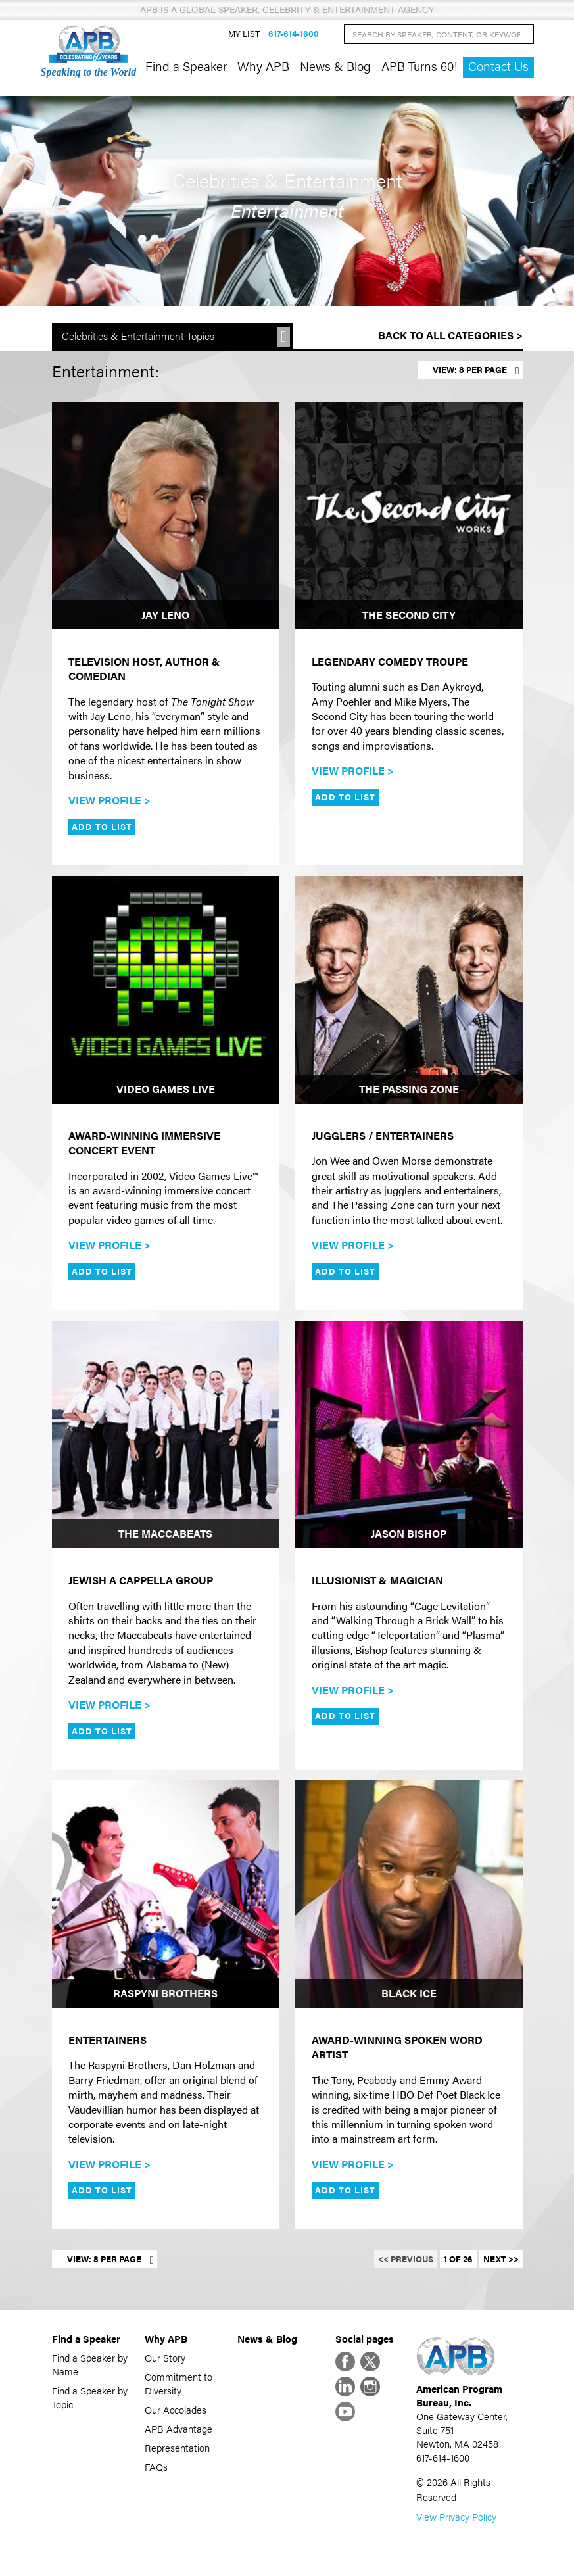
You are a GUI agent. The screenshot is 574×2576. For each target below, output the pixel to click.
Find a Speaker (186, 66)
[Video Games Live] (165, 990)
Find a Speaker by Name (90, 2364)
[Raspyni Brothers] (165, 1894)
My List (244, 33)
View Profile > (109, 800)
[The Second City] (409, 515)
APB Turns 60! (419, 66)
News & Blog (335, 66)
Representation (177, 2447)
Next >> (501, 2259)
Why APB (263, 66)
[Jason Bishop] (409, 1434)
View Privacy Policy (456, 2516)
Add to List (102, 827)
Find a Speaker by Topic (90, 2397)
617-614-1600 (293, 33)
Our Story (165, 2357)
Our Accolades (175, 2409)
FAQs (156, 2466)
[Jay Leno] (165, 515)
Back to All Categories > (450, 335)
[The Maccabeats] (165, 1434)
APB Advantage (178, 2428)
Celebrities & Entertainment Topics (138, 335)
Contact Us (498, 66)
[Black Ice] (409, 1894)
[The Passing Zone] (409, 990)
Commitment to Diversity (178, 2383)
